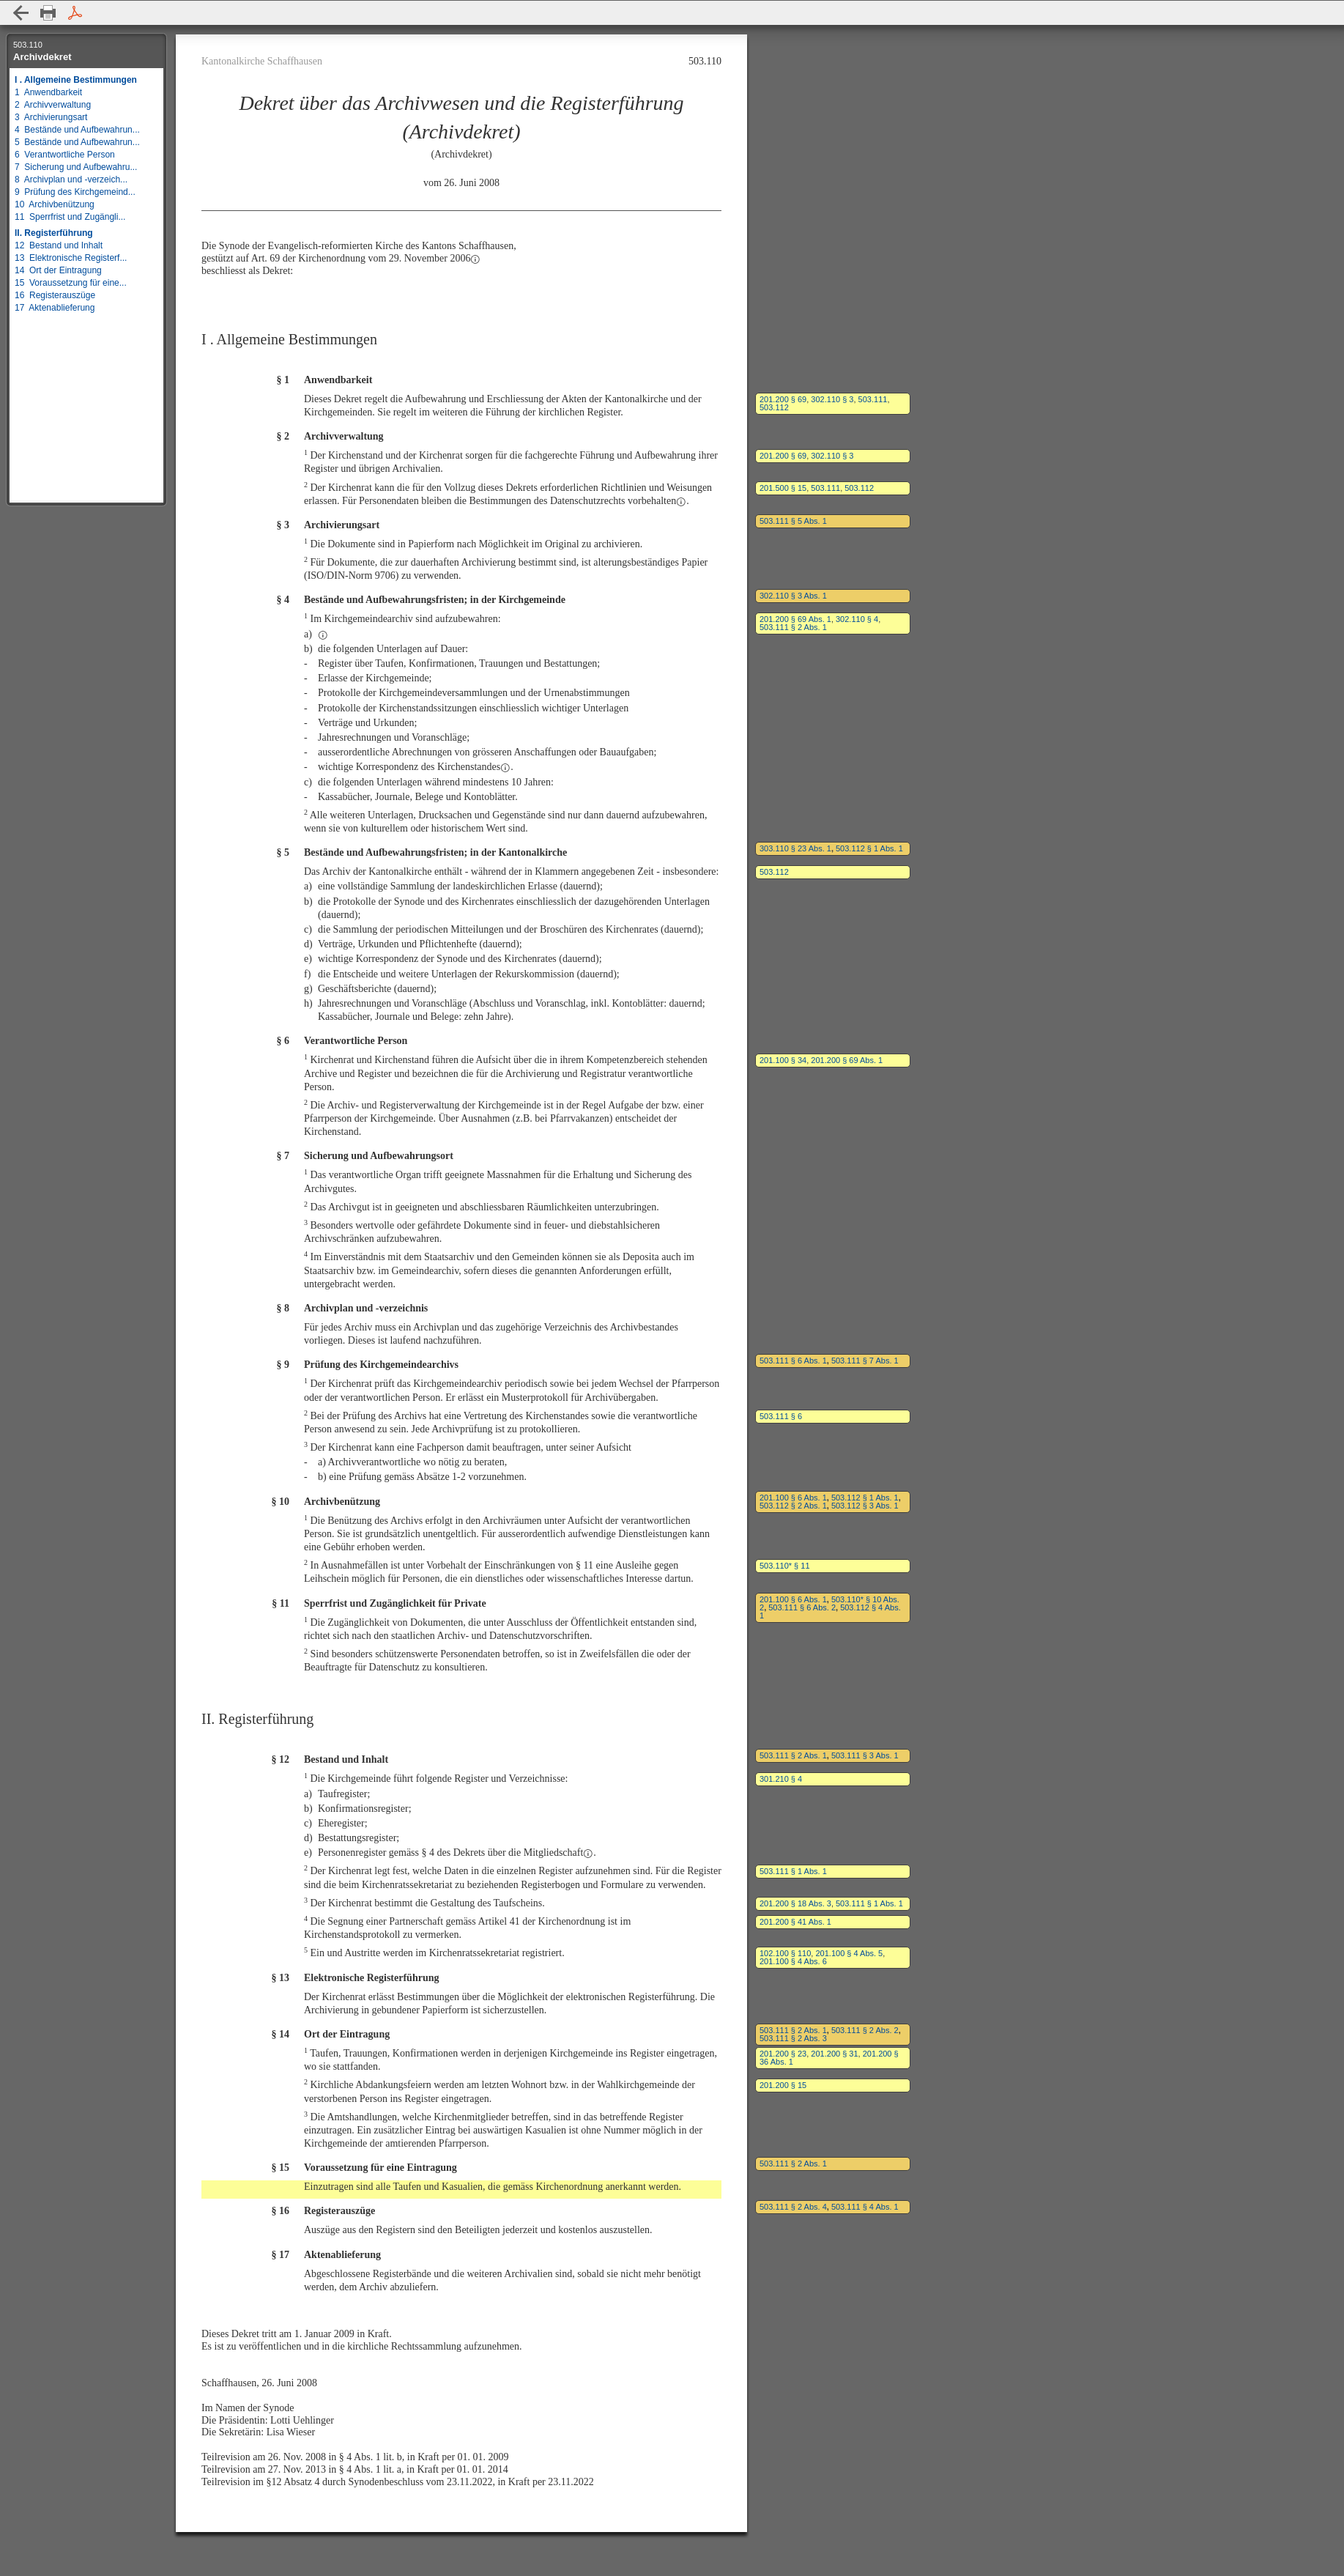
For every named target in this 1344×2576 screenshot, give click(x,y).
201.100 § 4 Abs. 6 (793, 1961)
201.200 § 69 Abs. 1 (795, 619)
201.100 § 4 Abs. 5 (849, 1953)
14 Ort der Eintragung (58, 270)
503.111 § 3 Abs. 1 (865, 1755)
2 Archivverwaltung (53, 104)
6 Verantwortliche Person (65, 154)
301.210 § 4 (781, 1778)
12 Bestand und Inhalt (59, 245)
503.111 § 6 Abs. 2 (802, 1607)
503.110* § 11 (785, 1565)
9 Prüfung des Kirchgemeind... (75, 192)
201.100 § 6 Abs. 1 (793, 1497)
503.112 (774, 407)
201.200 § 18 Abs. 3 (795, 1903)
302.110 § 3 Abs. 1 (793, 595)
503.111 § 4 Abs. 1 (865, 2206)
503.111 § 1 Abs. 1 (793, 1871)
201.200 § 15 (783, 2085)
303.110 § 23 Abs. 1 (795, 848)
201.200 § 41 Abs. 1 (795, 1921)
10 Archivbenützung (54, 204)
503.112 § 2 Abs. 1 (793, 1505)
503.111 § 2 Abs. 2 (865, 2030)
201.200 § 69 (783, 399)
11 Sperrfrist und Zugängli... (70, 216)
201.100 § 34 (783, 1060)
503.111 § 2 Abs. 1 (793, 627)
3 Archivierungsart (51, 117)
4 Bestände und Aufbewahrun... (77, 129)
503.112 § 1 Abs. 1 (869, 848)
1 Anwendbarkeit (48, 92)
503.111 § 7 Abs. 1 (865, 1360)
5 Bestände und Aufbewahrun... (77, 142)
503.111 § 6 (781, 1416)
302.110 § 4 (857, 619)
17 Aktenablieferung (54, 307)
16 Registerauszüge (55, 295)
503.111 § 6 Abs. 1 (793, 1360)
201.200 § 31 (834, 2053)
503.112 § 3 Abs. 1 (865, 1505)
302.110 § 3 (832, 399)
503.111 (873, 399)
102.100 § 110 (785, 1953)
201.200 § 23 (783, 2053)
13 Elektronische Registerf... (71, 257)
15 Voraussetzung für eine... (71, 282)
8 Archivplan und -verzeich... (71, 179)
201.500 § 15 (783, 488)
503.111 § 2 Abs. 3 (793, 2038)
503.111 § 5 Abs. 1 (793, 521)
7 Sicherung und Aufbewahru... (76, 167)
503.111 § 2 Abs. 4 (793, 2206)
